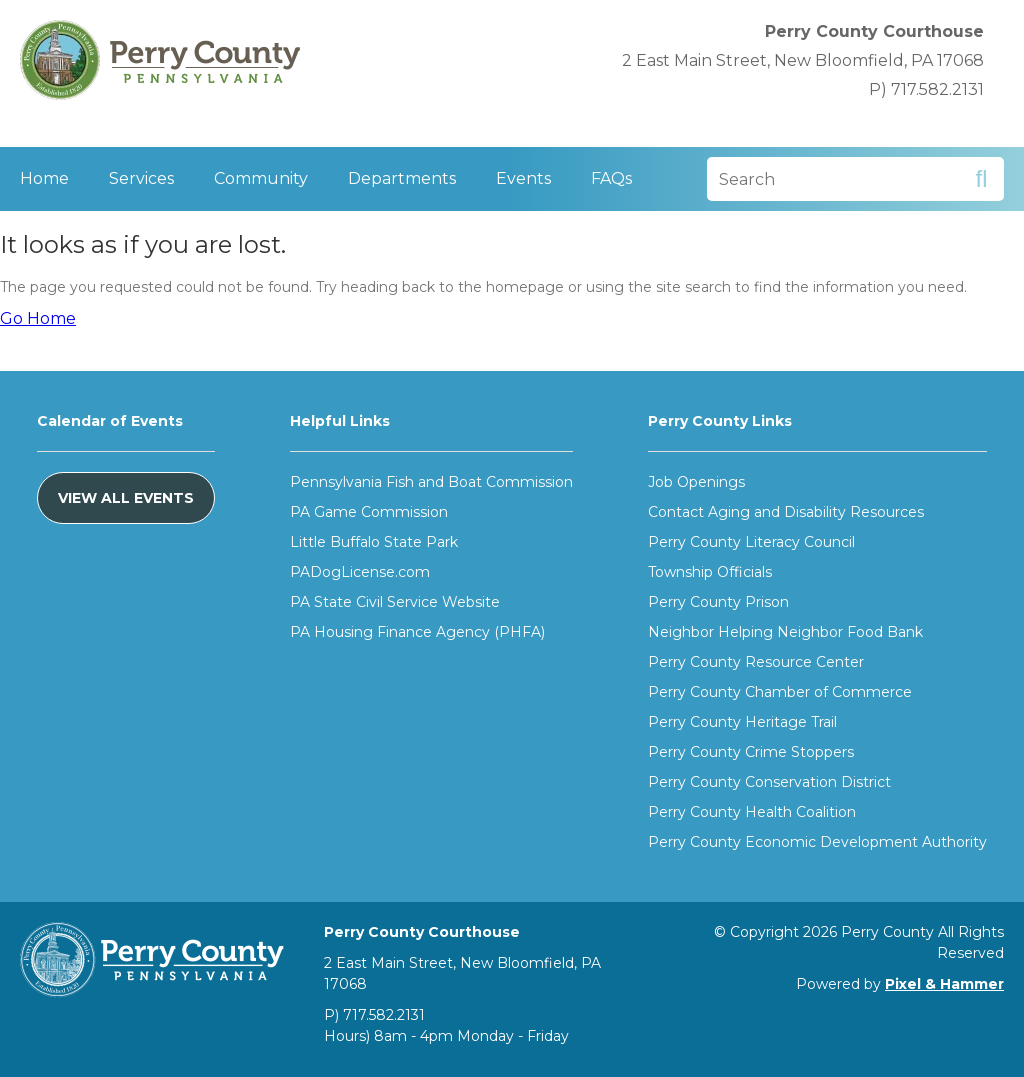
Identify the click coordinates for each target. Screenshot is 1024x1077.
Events (523, 178)
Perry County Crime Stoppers (751, 752)
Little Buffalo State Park (374, 542)
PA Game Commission (369, 512)
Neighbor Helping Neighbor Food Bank (785, 632)
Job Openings (696, 482)
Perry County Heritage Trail (742, 722)
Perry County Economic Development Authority (817, 842)
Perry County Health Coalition (752, 812)
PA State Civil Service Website (395, 602)
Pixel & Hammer (944, 984)
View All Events (126, 498)
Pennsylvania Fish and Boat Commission (431, 482)
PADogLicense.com (360, 572)
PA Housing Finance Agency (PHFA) (417, 632)
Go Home (38, 318)
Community (261, 178)
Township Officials (710, 572)
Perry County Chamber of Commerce (780, 692)
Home (44, 178)
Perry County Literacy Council (751, 542)
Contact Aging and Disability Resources (786, 512)
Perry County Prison (718, 602)
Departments (402, 178)
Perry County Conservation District (769, 782)
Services (141, 178)
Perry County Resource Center (756, 662)
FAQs (611, 178)
